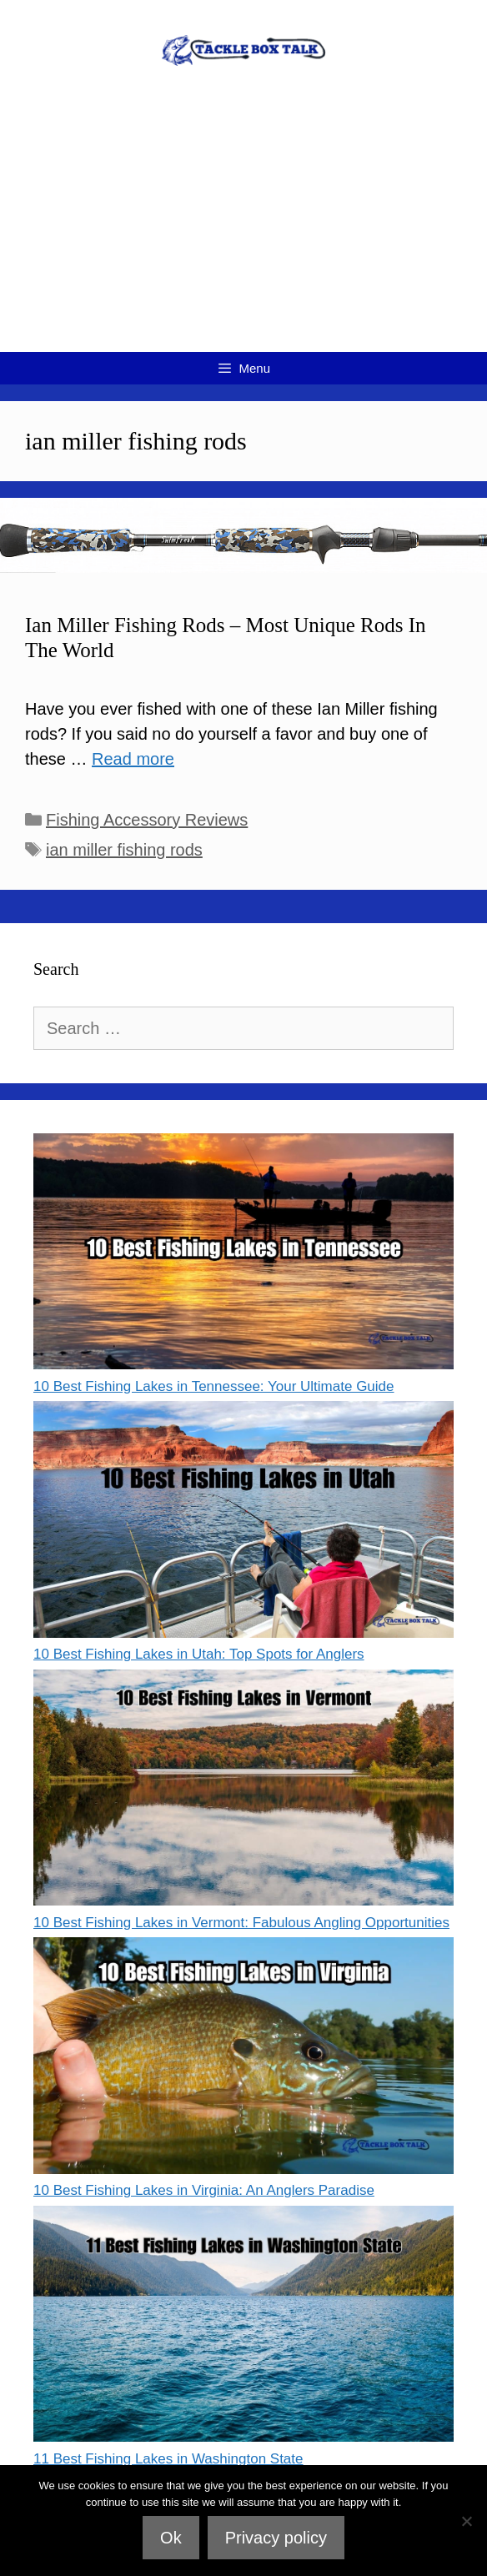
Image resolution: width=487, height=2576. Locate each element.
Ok (171, 2537)
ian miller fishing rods (124, 850)
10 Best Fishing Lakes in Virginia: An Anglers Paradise (203, 2190)
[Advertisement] (243, 227)
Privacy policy (276, 2537)
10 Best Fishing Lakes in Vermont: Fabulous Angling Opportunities (241, 1923)
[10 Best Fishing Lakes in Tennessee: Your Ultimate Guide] (243, 1254)
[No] (466, 2521)
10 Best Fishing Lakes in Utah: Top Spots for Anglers (198, 1654)
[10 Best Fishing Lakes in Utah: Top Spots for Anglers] (243, 1522)
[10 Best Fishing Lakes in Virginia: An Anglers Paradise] (243, 2058)
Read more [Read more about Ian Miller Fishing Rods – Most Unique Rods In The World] (133, 759)
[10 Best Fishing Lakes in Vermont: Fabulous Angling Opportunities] (243, 1791)
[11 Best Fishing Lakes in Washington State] (243, 2327)
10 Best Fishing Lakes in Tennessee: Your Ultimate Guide (213, 1386)
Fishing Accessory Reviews (147, 820)
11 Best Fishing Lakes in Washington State (168, 2459)
